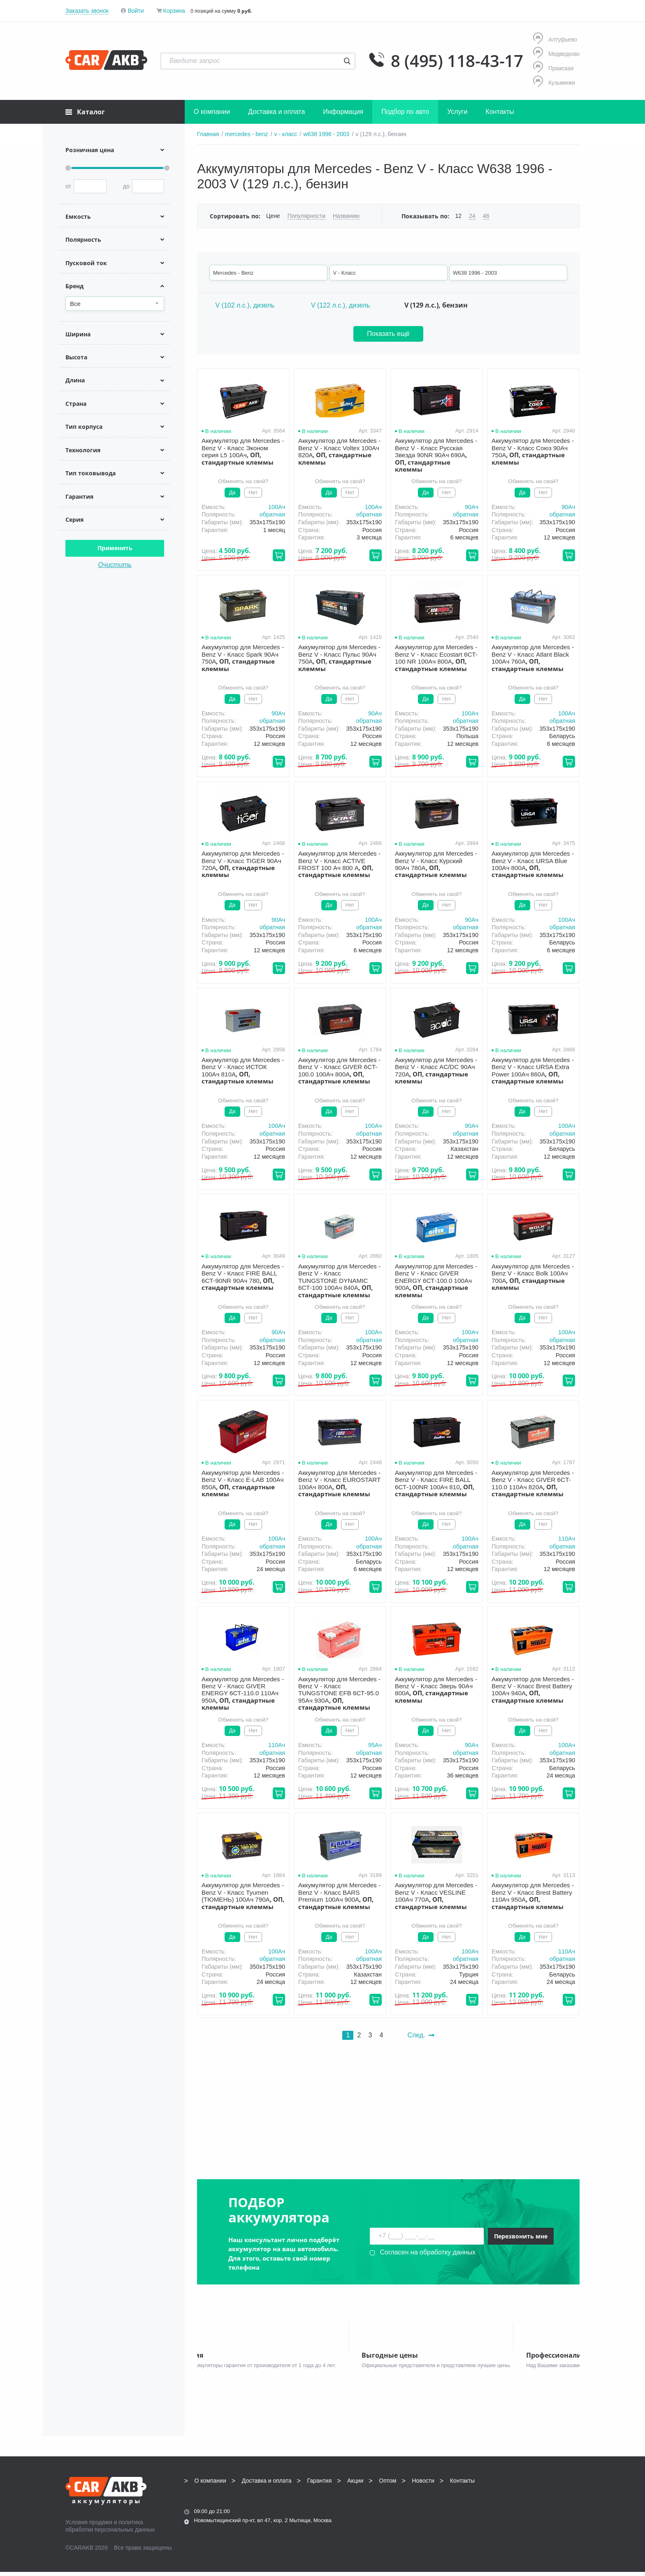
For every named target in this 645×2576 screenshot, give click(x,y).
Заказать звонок (87, 10)
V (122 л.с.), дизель (340, 305)
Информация (343, 111)
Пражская (553, 68)
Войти (136, 10)
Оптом (387, 2485)
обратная (272, 514)
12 (458, 216)
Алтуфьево (555, 39)
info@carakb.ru (529, 2503)
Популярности (306, 216)
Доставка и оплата (276, 111)
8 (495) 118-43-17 (457, 61)
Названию (346, 216)
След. (420, 2035)
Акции (355, 2485)
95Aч (375, 1745)
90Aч (471, 507)
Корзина (174, 10)
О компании (212, 111)
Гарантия (319, 2485)
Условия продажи (88, 2526)
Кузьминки (554, 82)
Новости (423, 2485)
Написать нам (508, 2512)
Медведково (556, 53)
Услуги (457, 111)
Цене (273, 216)
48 (486, 216)
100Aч (276, 507)
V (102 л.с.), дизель (245, 305)
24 (472, 216)
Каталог (85, 111)
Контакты (499, 111)
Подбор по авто (405, 111)
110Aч (566, 1538)
